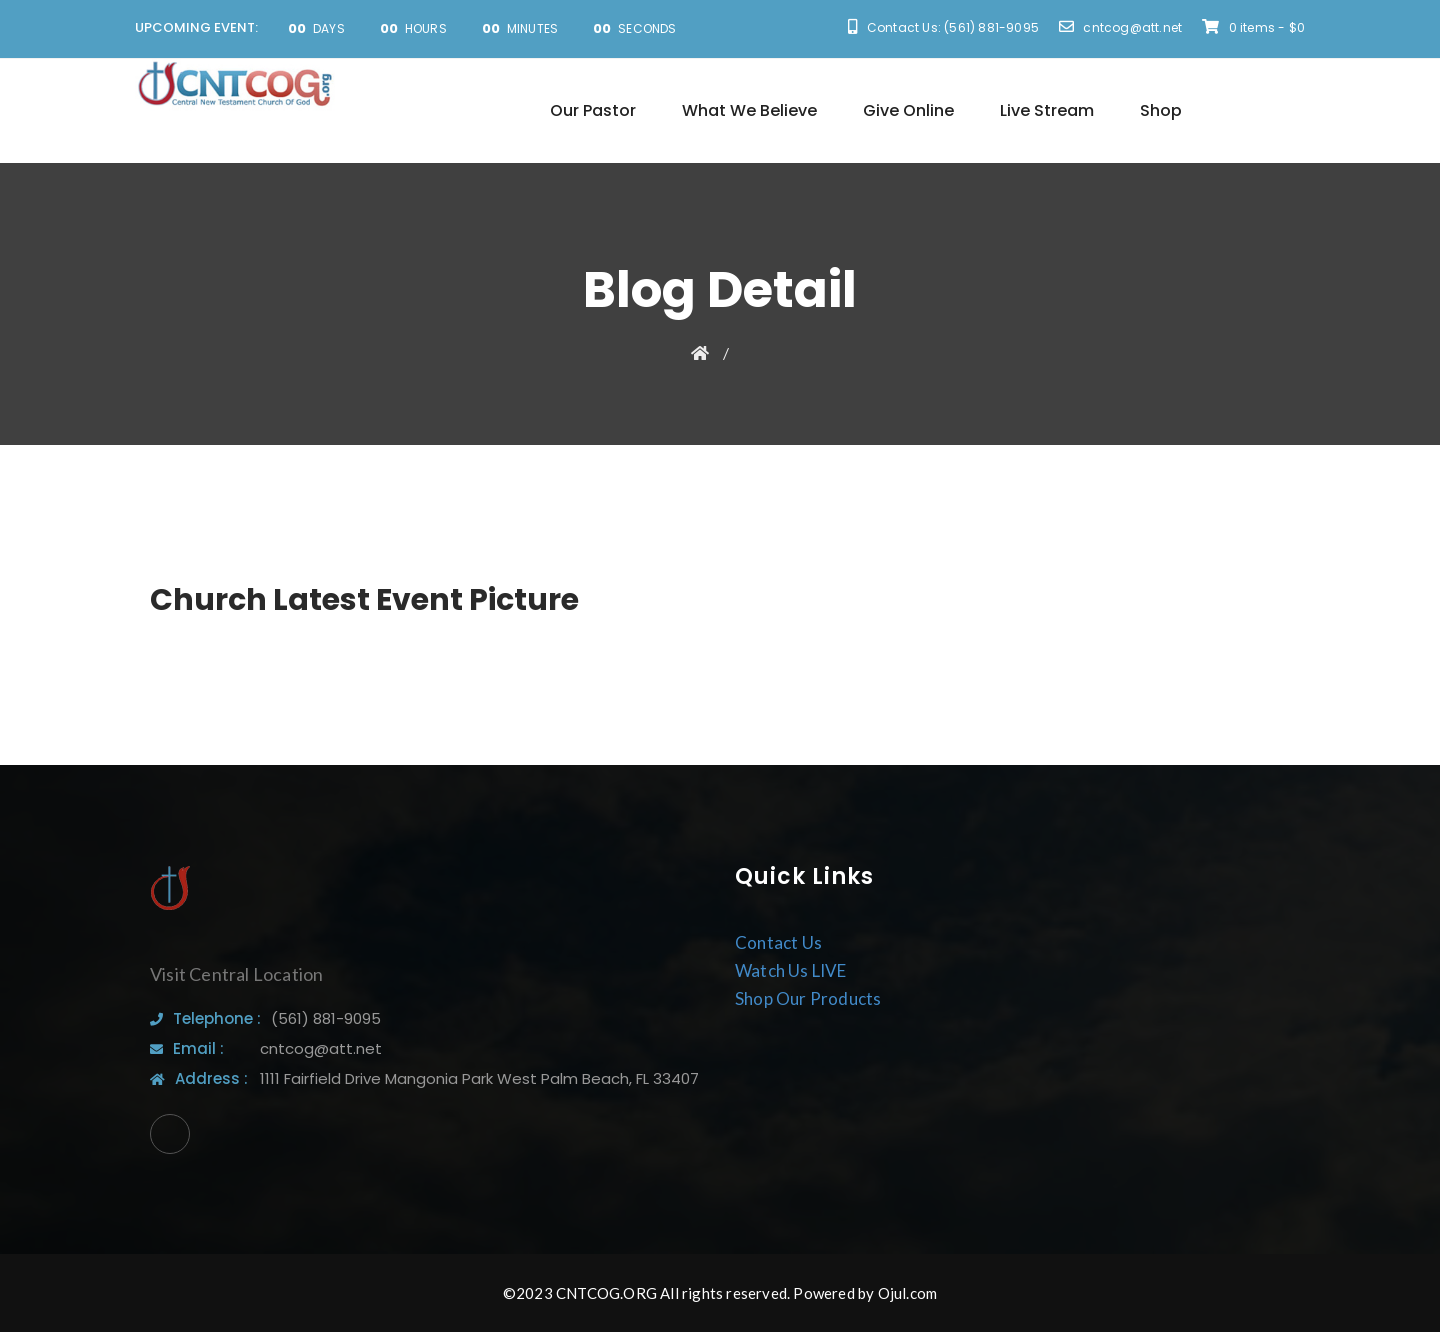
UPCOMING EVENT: (196, 27)
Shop (1161, 110)
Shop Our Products (808, 998)
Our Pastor (593, 110)
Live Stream (1047, 110)
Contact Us (778, 942)
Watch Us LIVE (791, 970)
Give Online (908, 110)
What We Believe (749, 110)
